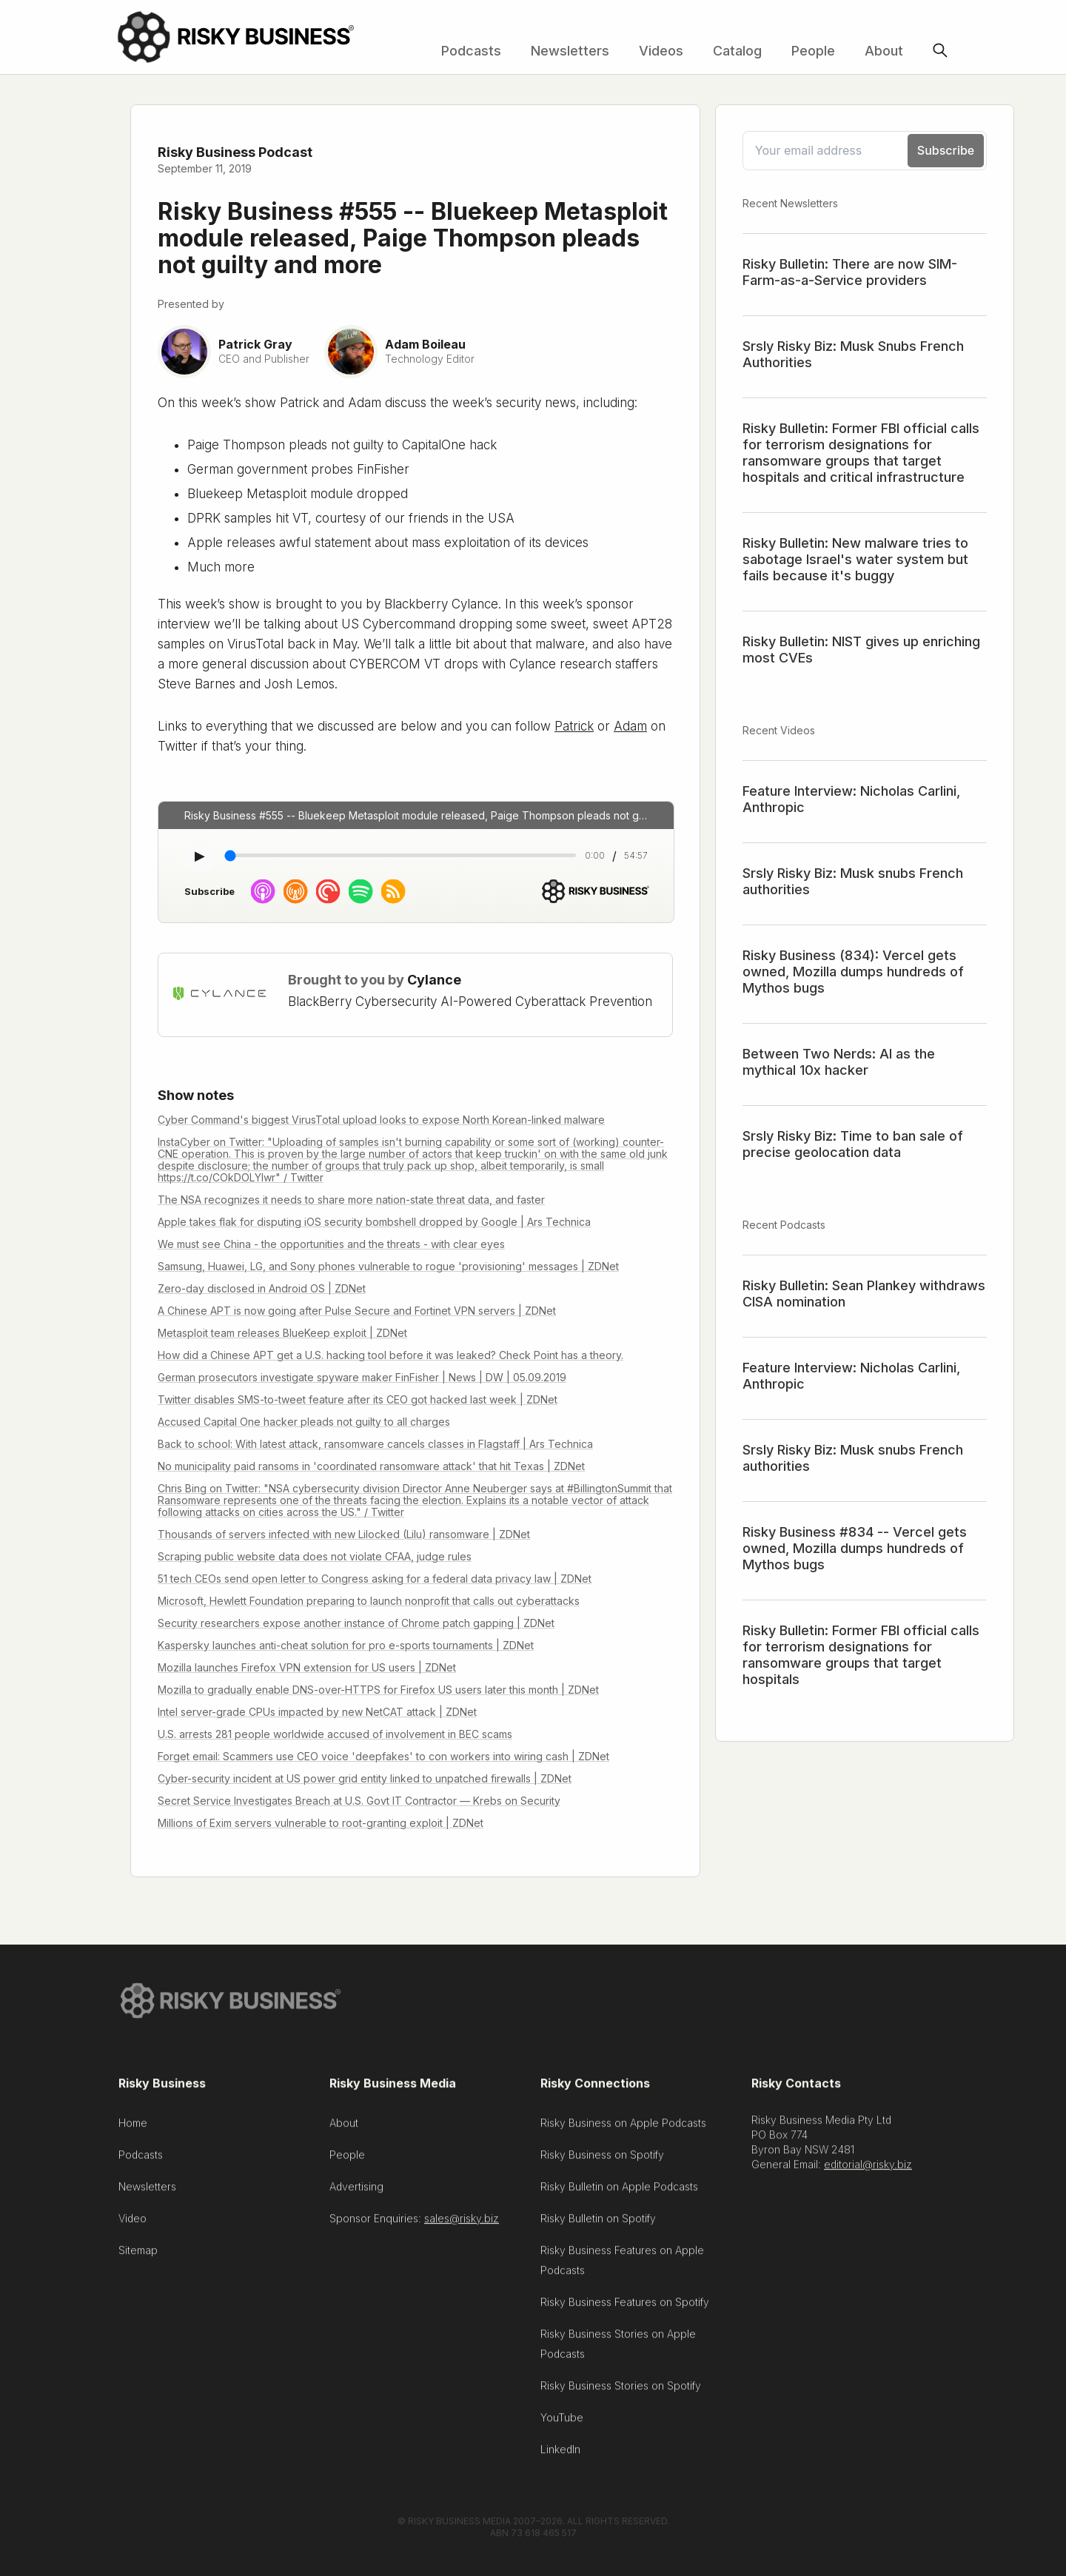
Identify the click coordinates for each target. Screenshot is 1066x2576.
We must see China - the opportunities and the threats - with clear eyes (331, 1244)
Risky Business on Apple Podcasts (623, 2130)
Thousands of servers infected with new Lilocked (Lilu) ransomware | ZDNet (344, 1534)
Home (132, 2130)
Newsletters (570, 50)
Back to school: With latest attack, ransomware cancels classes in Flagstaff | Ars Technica (375, 1444)
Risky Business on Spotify (602, 2162)
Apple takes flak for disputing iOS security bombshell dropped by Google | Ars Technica (374, 1221)
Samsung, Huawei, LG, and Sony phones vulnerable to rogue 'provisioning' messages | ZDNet (388, 1266)
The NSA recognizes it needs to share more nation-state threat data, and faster (351, 1199)
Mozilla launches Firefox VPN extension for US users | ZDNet (307, 1667)
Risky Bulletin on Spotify (598, 2225)
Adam (630, 726)
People (813, 50)
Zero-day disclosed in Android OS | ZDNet (262, 1288)
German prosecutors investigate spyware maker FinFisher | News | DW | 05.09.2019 (362, 1377)
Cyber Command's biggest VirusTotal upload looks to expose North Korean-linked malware (381, 1119)
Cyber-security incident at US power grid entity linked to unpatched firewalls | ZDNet (364, 1778)
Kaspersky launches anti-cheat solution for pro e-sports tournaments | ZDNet (346, 1645)
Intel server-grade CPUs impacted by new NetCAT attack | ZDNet (317, 1711)
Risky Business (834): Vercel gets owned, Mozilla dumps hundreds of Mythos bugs (853, 971)
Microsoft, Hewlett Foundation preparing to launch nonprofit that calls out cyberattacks (369, 1600)
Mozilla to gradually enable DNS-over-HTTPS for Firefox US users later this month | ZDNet (378, 1689)
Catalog (737, 50)
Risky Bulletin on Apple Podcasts (619, 2193)
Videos (661, 50)
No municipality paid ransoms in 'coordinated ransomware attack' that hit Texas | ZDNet (371, 1466)
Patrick (574, 726)
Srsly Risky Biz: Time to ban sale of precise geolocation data (852, 1144)
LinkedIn (560, 2456)
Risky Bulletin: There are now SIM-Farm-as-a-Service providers (849, 272)
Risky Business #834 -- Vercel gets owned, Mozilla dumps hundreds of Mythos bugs (854, 1548)
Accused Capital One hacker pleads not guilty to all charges (304, 1421)
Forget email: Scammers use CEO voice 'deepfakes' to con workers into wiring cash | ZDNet (383, 1756)
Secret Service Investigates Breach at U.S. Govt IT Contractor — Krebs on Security (359, 1800)
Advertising (356, 2193)
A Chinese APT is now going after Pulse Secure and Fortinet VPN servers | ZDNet (357, 1310)
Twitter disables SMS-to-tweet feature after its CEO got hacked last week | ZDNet (357, 1399)
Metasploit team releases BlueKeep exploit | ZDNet (282, 1332)
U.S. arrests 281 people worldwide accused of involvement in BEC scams (335, 1734)
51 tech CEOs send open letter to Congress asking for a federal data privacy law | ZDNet (374, 1578)
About (884, 50)
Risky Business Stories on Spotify (620, 2393)
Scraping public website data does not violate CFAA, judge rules (315, 1556)
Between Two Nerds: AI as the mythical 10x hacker (838, 1062)
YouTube (561, 2424)
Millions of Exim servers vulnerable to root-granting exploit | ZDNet (320, 1823)
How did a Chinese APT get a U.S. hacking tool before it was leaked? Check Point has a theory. (390, 1355)
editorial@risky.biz (868, 2171)
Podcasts (471, 50)
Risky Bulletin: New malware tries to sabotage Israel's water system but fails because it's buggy (855, 559)
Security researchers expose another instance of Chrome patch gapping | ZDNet (356, 1623)
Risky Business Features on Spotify (624, 2309)
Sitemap (138, 2257)
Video (132, 2225)
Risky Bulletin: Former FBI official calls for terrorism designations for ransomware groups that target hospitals (860, 1655)
